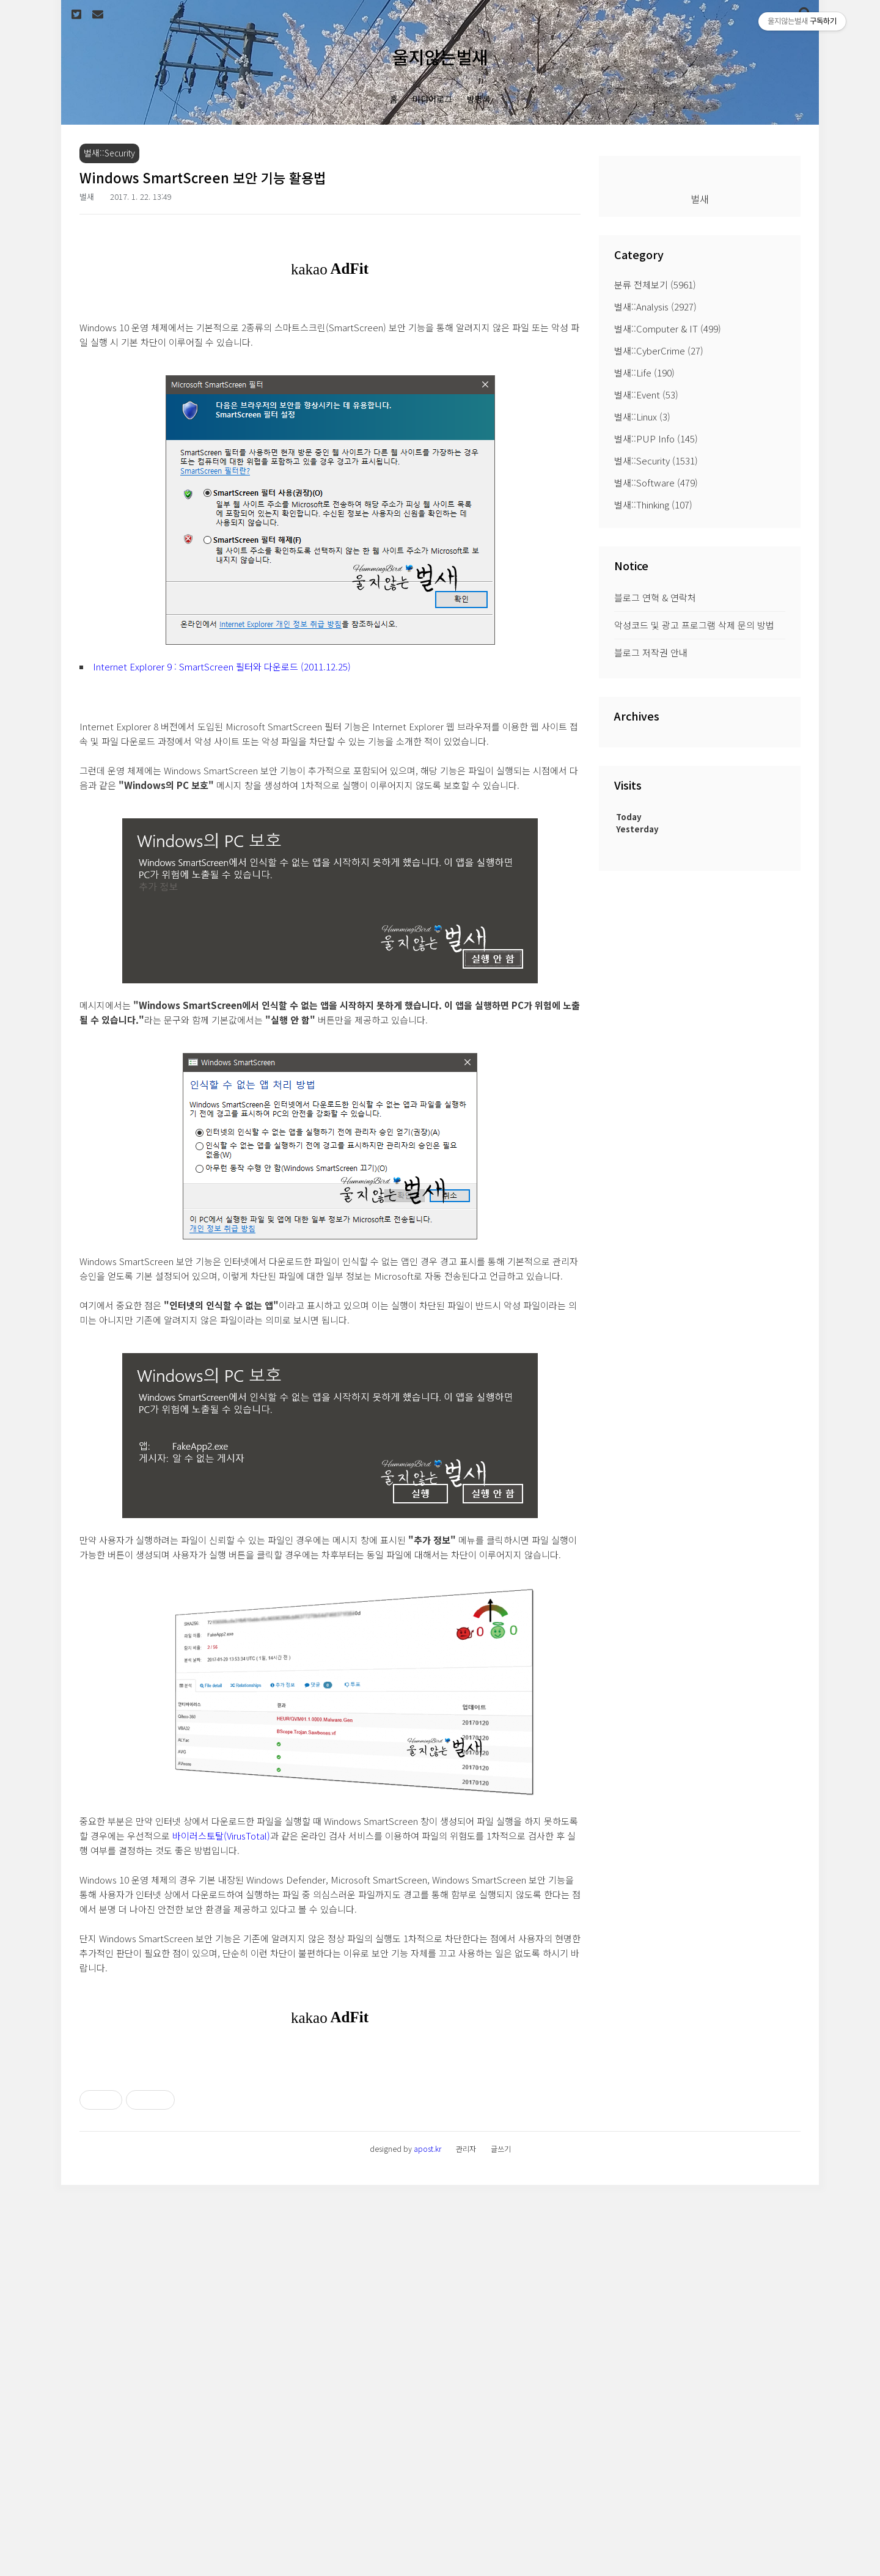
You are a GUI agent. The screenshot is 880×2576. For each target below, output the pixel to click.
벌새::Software (656, 482)
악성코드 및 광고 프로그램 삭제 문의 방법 (694, 624)
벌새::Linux (642, 416)
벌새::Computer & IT (667, 328)
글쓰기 (501, 2539)
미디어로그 (432, 99)
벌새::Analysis (655, 306)
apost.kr (427, 2539)
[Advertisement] (330, 2142)
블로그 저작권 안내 (651, 652)
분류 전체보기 (655, 284)
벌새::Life (644, 372)
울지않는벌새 (440, 56)
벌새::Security (656, 460)
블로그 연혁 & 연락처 (655, 597)
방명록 (479, 99)
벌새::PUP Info (656, 438)
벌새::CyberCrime (658, 350)
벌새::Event (646, 394)
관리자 (466, 2539)
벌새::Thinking (653, 504)
